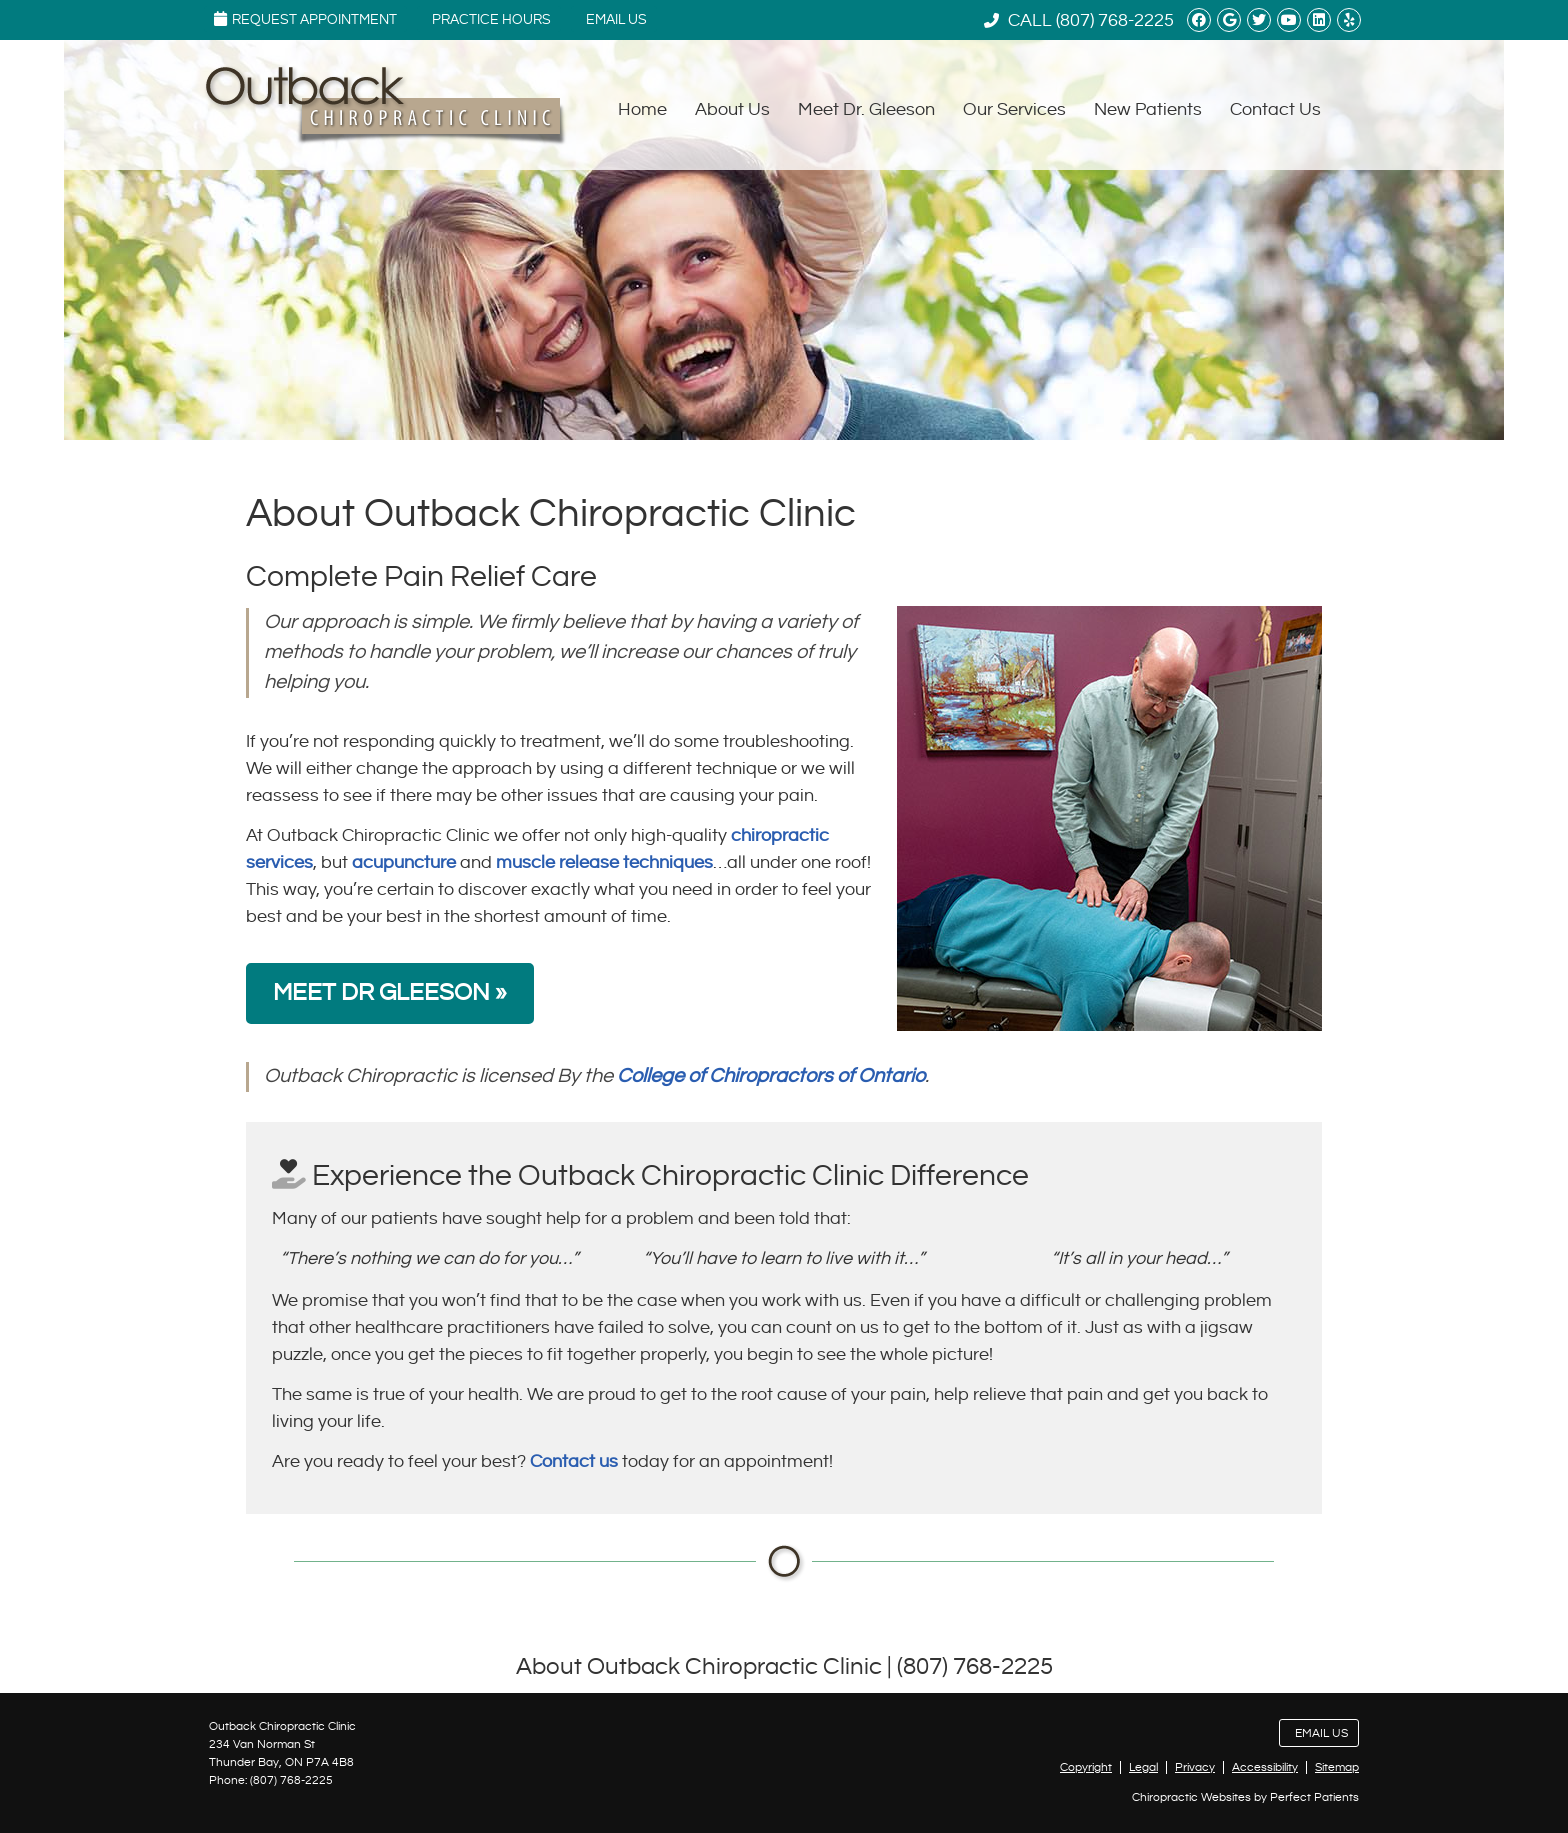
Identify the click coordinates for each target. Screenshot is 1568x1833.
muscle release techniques (604, 862)
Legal (1143, 1767)
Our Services (1014, 109)
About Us (732, 109)
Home (642, 109)
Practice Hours (491, 20)
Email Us (616, 20)
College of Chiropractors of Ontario (771, 1076)
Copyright (1086, 1767)
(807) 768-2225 (1115, 20)
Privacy (1195, 1767)
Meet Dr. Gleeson (866, 109)
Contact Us (1275, 109)
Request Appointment (305, 19)
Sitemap (1337, 1767)
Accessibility (1265, 1767)
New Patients (1148, 109)
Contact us (574, 1461)
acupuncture (404, 862)
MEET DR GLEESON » (390, 993)
